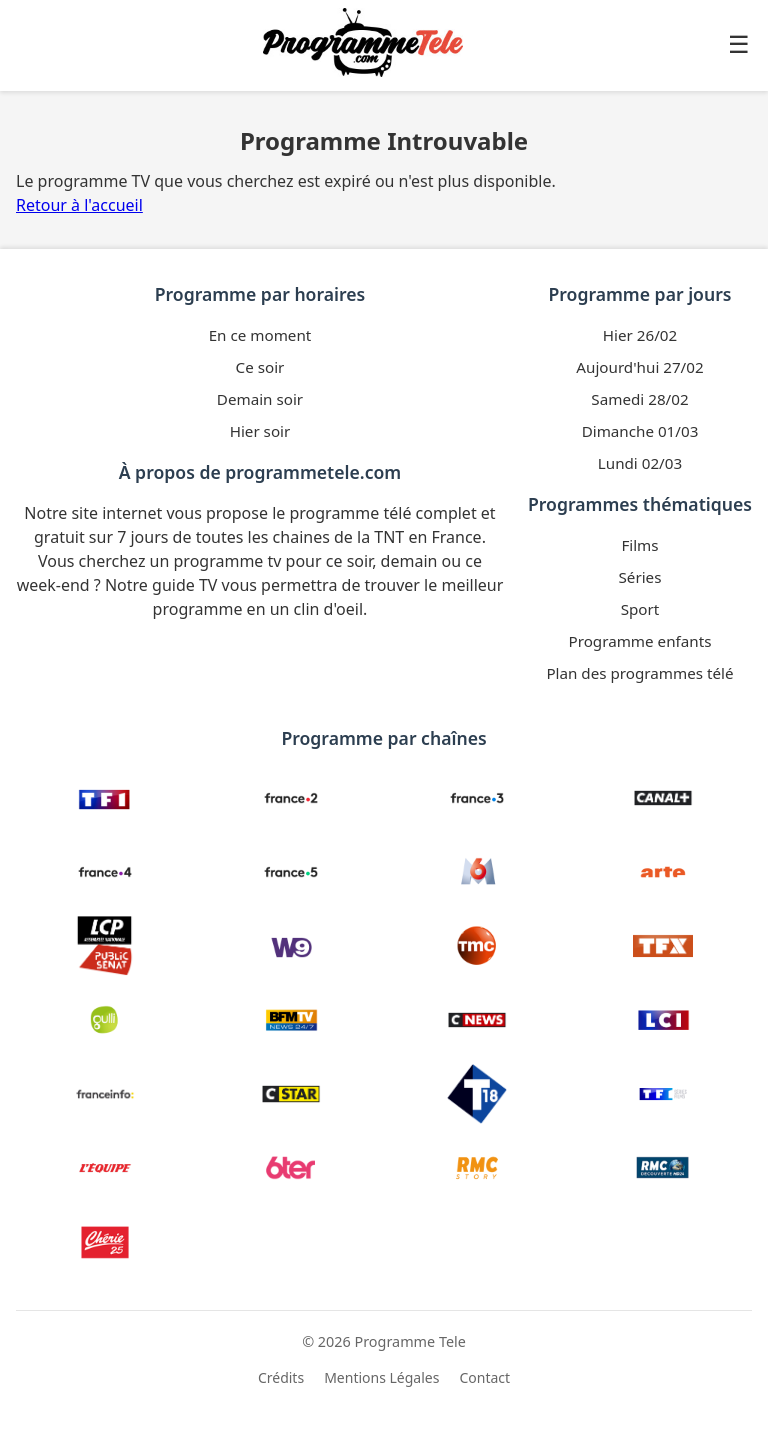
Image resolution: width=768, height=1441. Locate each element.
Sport (640, 609)
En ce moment (260, 335)
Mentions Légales (381, 1377)
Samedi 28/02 (639, 399)
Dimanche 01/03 (640, 431)
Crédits (281, 1377)
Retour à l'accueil (79, 205)
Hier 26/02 (640, 335)
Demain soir (260, 399)
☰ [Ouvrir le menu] (739, 44)
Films (639, 545)
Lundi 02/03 (640, 463)
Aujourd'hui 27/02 (639, 367)
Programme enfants (640, 641)
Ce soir (260, 367)
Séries (640, 577)
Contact (484, 1377)
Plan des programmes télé (639, 673)
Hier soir (260, 431)
